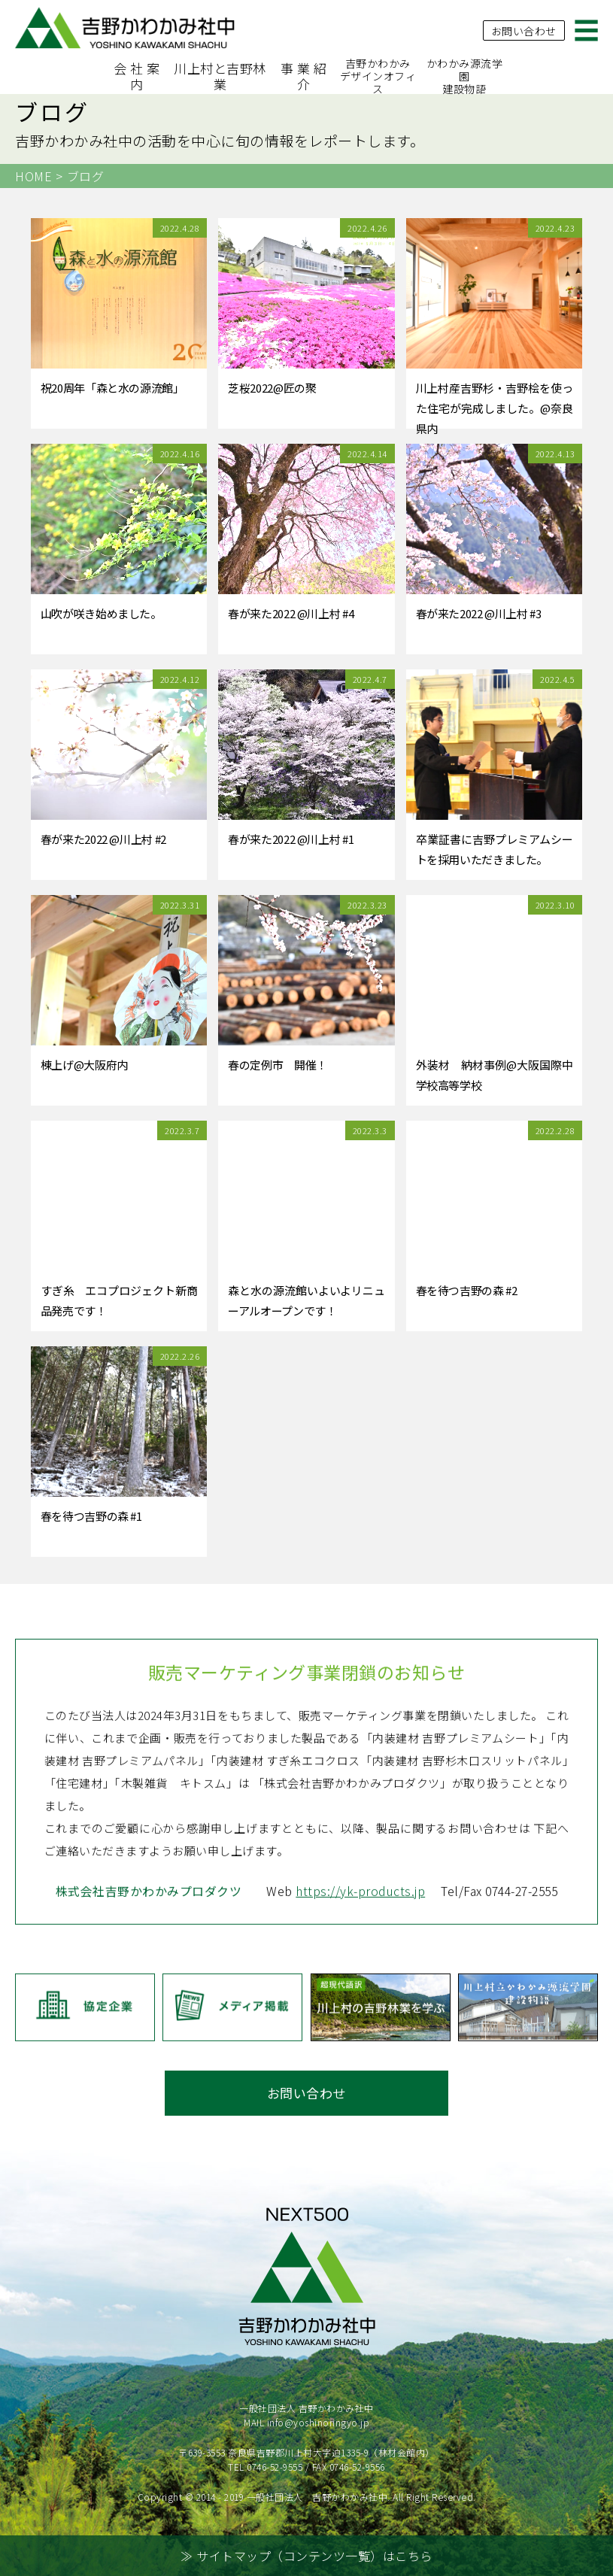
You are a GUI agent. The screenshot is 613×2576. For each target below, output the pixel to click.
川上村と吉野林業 (220, 76)
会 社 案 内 (137, 76)
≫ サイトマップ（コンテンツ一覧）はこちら (306, 2556)
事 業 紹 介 (304, 76)
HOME (33, 176)
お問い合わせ (524, 28)
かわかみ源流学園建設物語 (464, 76)
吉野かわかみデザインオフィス (378, 76)
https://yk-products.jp (356, 1949)
